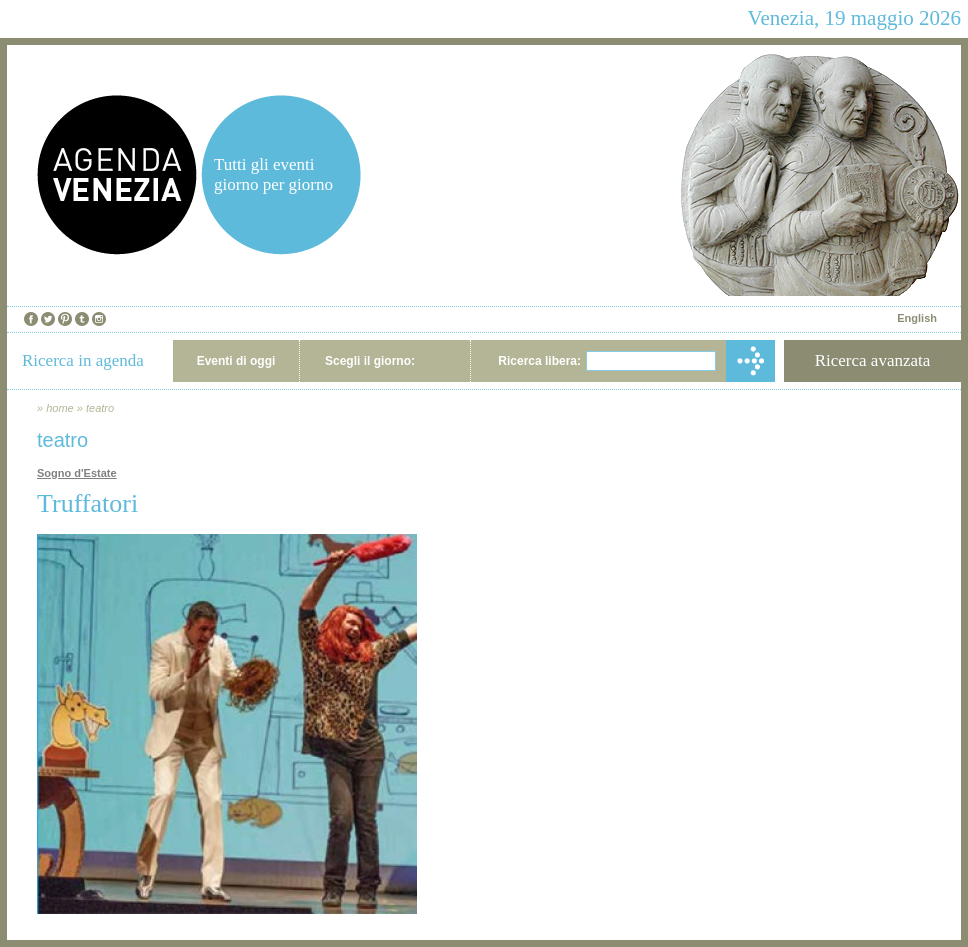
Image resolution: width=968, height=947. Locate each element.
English (917, 318)
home (60, 408)
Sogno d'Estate (77, 473)
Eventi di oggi (236, 361)
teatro (100, 408)
